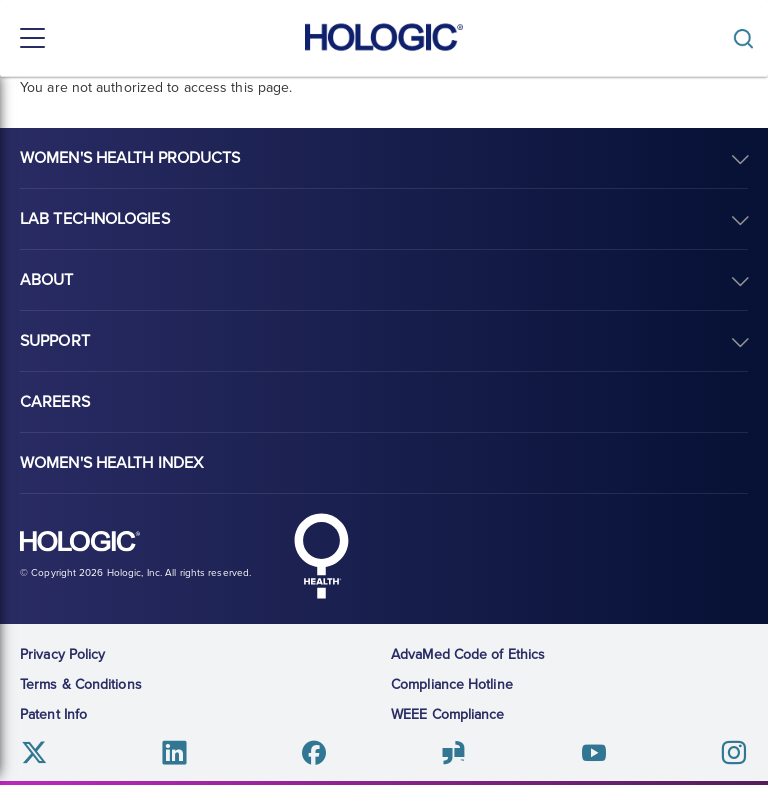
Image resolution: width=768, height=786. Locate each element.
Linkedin (174, 752)
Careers (55, 402)
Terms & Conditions (81, 684)
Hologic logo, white (80, 542)
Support (55, 341)
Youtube (593, 752)
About (47, 280)
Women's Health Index (111, 463)
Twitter (34, 752)
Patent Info (53, 714)
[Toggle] (748, 38)
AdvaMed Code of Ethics (468, 654)
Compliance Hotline (452, 684)
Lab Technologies (95, 219)
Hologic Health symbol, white (321, 556)
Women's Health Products (130, 158)
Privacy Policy (62, 654)
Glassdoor (453, 752)
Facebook (314, 752)
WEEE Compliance (448, 714)
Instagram (733, 752)
